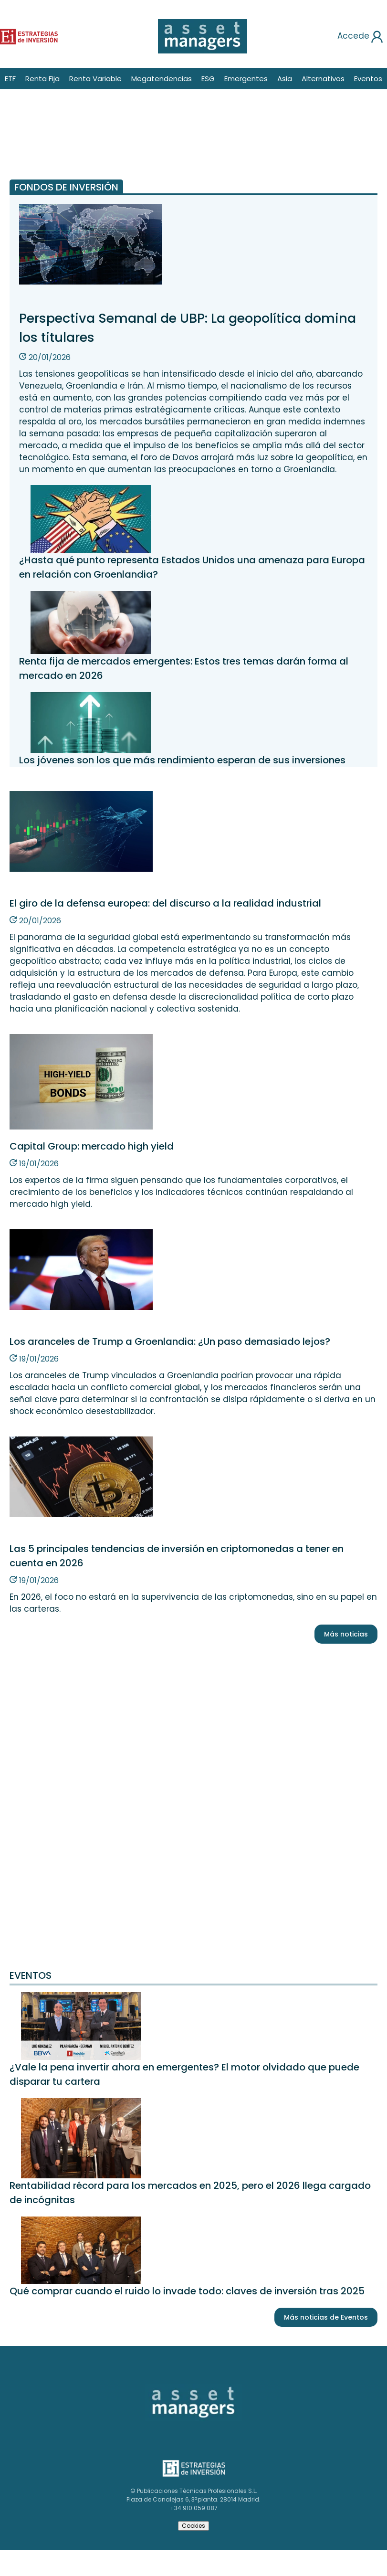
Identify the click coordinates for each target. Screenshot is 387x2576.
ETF (10, 79)
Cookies (193, 2526)
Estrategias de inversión (192, 2463)
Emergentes (246, 79)
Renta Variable (95, 79)
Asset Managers (165, 2387)
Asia (284, 79)
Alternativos (323, 79)
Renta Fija (42, 79)
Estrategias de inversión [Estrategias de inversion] (18, 35)
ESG (208, 79)
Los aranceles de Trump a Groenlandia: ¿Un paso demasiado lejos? (170, 1341)
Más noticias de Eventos (326, 2317)
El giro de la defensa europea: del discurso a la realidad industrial (165, 903)
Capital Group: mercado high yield (92, 1146)
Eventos (368, 79)
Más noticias (346, 1634)
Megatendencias (161, 79)
